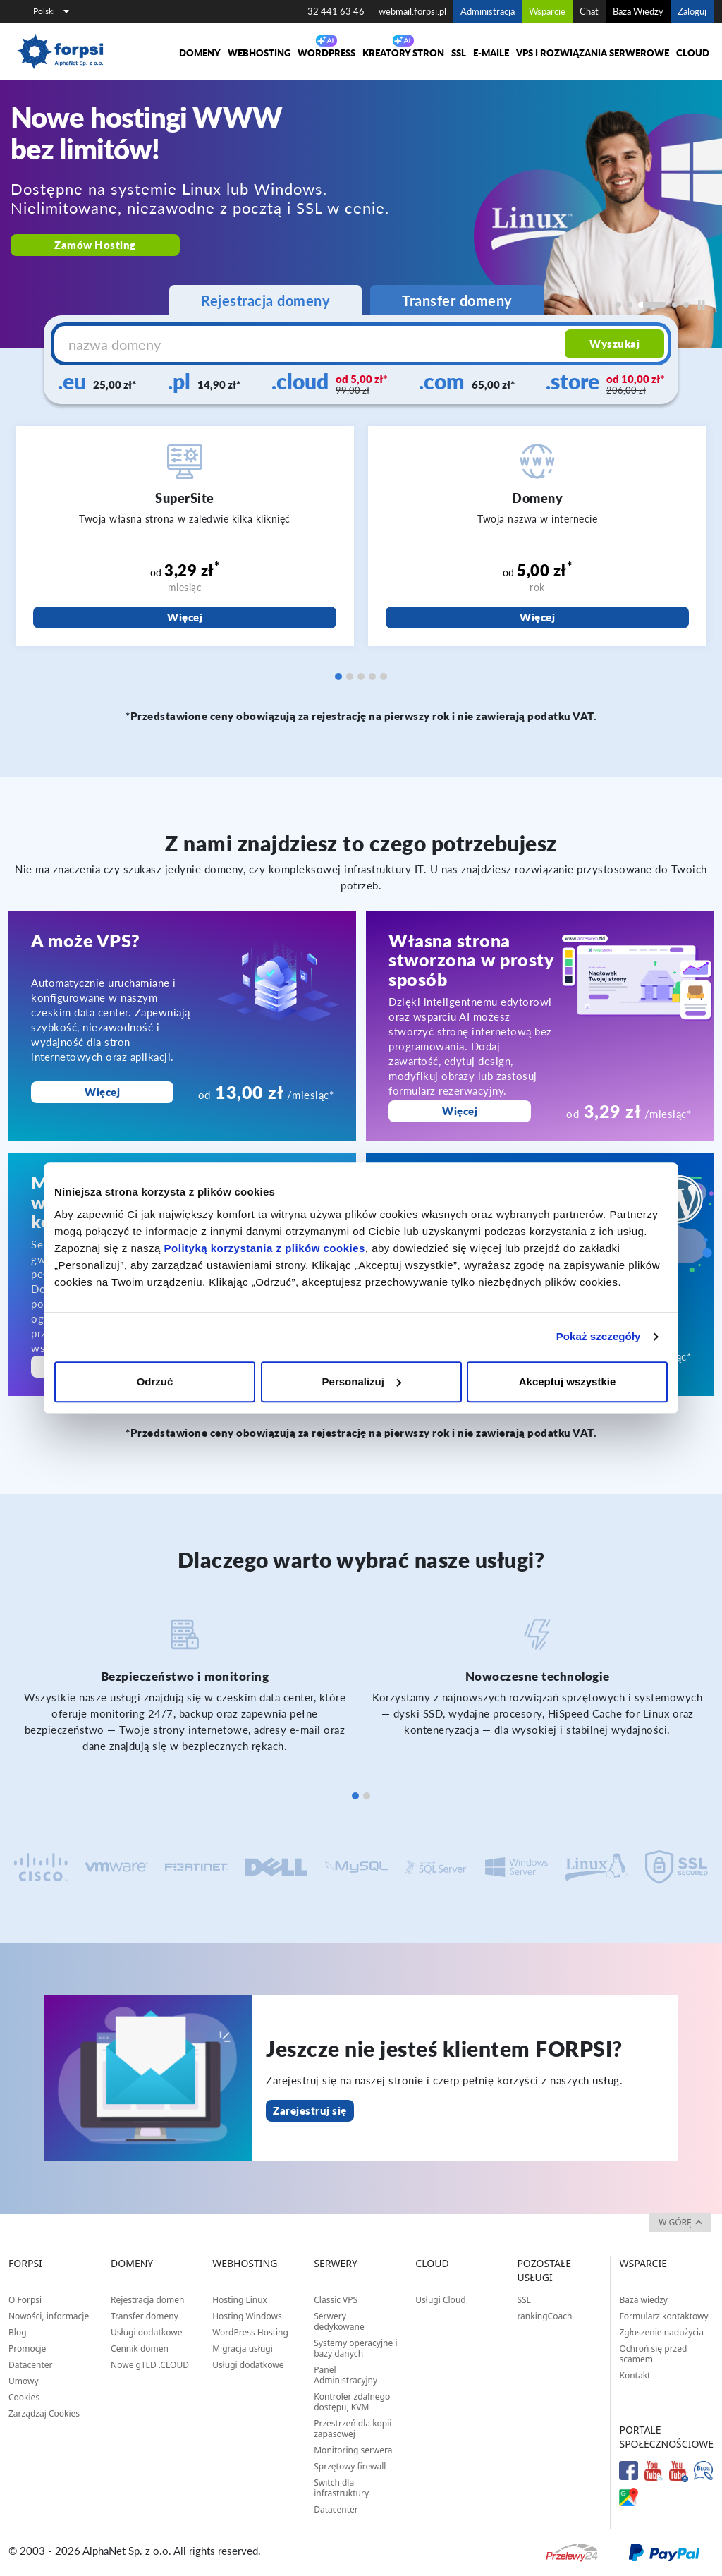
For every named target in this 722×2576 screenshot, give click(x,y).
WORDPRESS (326, 53)
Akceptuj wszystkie (567, 1381)
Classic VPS (335, 2300)
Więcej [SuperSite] (184, 617)
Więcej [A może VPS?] (102, 1092)
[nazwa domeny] (311, 344)
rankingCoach (544, 2316)
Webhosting (259, 53)
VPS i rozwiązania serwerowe (592, 53)
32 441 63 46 (336, 11)
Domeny (200, 53)
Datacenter (30, 2365)
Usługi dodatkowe (146, 2332)
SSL (458, 53)
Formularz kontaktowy (663, 2316)
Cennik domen (140, 2349)
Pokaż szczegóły (598, 1336)
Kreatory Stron (403, 53)
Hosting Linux (239, 2300)
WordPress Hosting (250, 2332)
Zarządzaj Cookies (44, 2413)
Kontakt (634, 2375)
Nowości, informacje (48, 2316)
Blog (17, 2332)
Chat (589, 11)
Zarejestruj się (310, 2110)
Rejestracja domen (147, 2300)
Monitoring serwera (353, 2450)
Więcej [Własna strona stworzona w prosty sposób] (459, 1111)
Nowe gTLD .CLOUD (150, 2365)
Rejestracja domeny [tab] (265, 300)
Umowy (23, 2381)
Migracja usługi (242, 2349)
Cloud (692, 53)
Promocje (27, 2349)
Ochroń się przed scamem (653, 2354)
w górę (680, 2222)
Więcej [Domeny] (537, 617)
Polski (51, 11)
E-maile (491, 53)
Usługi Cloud (440, 2300)
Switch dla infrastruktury (341, 2488)
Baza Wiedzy (638, 11)
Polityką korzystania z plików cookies (264, 1248)
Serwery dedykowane (339, 2321)
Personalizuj (361, 1381)
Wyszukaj (614, 343)
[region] (361, 214)
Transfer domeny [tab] (457, 300)
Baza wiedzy (643, 2300)
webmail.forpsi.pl (412, 11)
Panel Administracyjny (345, 2375)
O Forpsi (25, 2300)
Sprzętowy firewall (350, 2466)
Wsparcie (547, 11)
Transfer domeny (144, 2316)
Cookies (23, 2397)
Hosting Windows (247, 2316)
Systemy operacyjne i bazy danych (355, 2348)
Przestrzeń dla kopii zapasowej (352, 2428)
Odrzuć (155, 1381)
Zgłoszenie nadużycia (661, 2332)
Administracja (487, 11)
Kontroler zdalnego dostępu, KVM (352, 2401)
